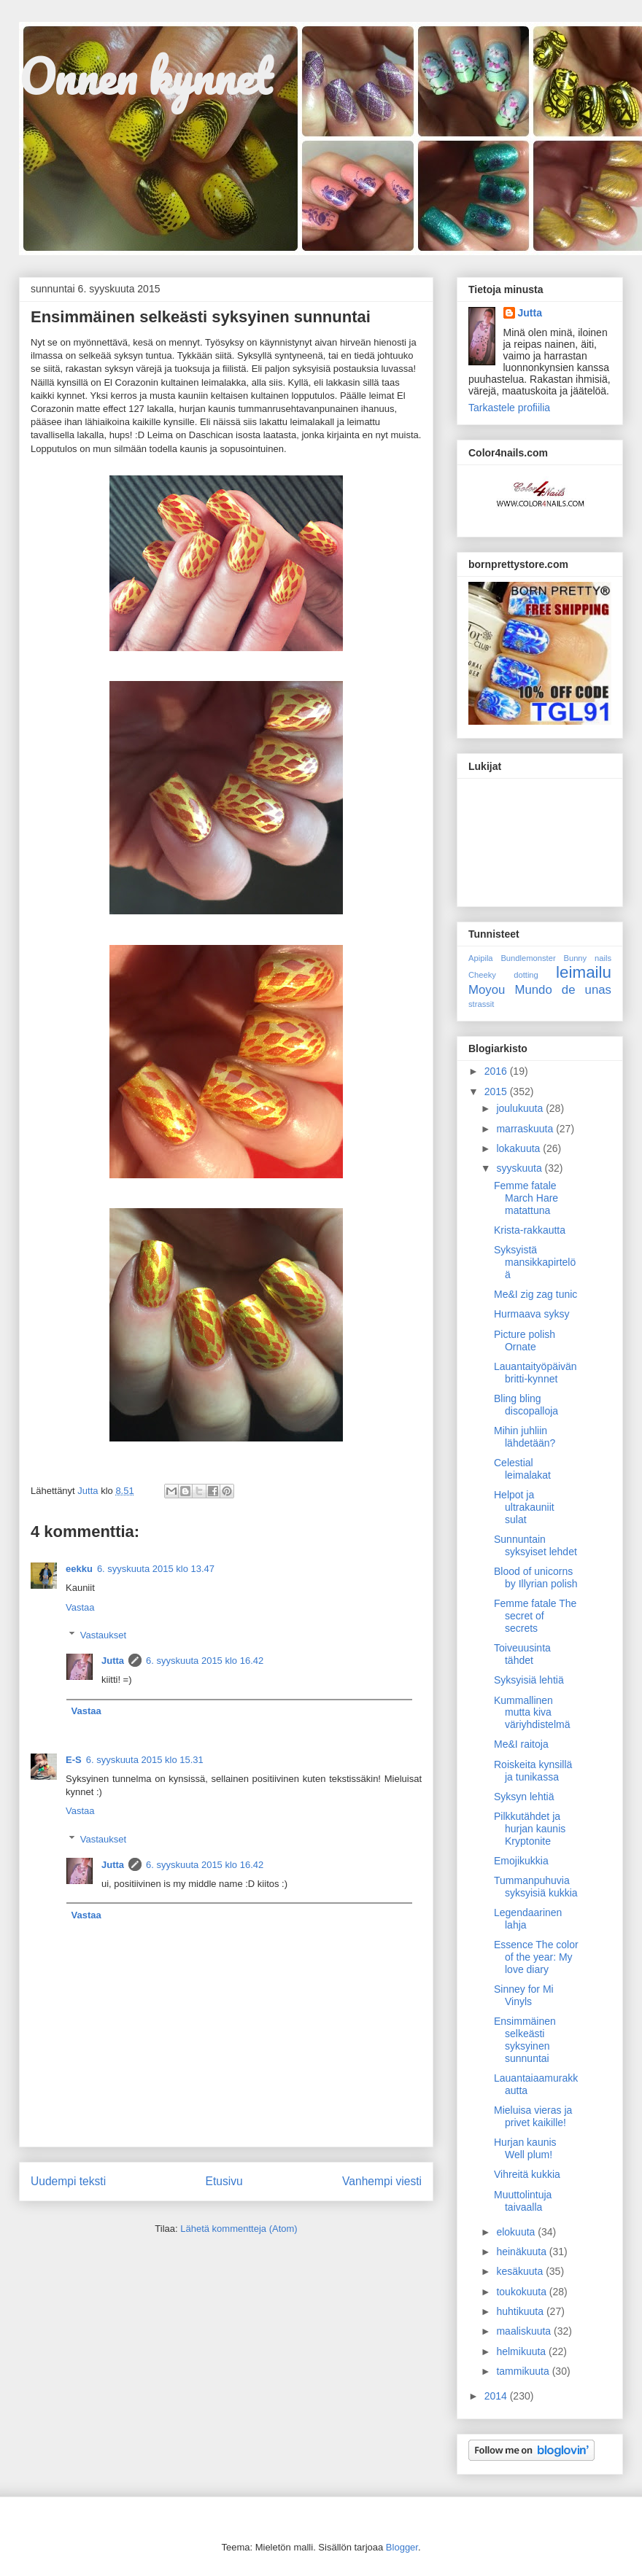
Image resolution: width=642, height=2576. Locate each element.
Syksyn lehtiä (524, 1796)
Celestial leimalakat (522, 1469)
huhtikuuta (521, 2311)
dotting (526, 974)
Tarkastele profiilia (509, 407)
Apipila (480, 958)
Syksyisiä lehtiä (529, 1680)
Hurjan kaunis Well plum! (525, 2148)
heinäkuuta (522, 2251)
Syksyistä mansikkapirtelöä (535, 1262)
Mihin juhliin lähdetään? (524, 1437)
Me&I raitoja (521, 1744)
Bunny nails (587, 958)
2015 (497, 1091)
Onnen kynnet (145, 76)
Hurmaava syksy (531, 1314)
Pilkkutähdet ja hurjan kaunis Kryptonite (529, 1828)
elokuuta (517, 2232)
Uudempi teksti (68, 2181)
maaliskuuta (525, 2331)
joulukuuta (521, 1108)
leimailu (583, 972)
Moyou (486, 990)
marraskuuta (526, 1129)
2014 (497, 2396)
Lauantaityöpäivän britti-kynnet (535, 1373)
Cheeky (482, 974)
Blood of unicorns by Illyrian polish (536, 1577)
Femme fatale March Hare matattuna (526, 1198)
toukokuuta (522, 2291)
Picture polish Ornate (524, 1340)
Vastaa (80, 1607)
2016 (497, 1071)
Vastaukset (103, 1635)
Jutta (112, 1660)
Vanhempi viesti (382, 2181)
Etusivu (224, 2181)
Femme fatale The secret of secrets (535, 1616)
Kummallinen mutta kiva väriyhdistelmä (532, 1712)
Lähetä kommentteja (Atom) (238, 2228)
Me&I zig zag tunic (535, 1294)
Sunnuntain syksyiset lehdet (535, 1545)
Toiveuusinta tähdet (522, 1654)
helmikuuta (522, 2351)
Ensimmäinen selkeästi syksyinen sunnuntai (525, 2039)
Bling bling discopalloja (526, 1405)
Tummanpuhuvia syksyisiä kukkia (536, 1887)
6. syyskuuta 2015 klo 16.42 (204, 1660)
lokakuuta (519, 1148)
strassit (481, 1004)
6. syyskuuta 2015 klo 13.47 (155, 1568)
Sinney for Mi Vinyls (524, 1995)
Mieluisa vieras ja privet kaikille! (533, 2116)
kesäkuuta (521, 2271)
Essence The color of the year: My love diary (536, 1957)
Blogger (402, 2547)
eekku (79, 1568)
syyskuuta (520, 1168)
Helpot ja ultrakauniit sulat (524, 1507)
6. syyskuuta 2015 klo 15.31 (145, 1759)
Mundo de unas (562, 990)
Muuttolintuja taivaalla (523, 2201)
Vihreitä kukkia (527, 2174)
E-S (74, 1759)
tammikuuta (524, 2371)
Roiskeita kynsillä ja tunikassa (533, 1771)
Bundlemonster (527, 958)
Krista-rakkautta (529, 1230)
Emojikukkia (521, 1861)
